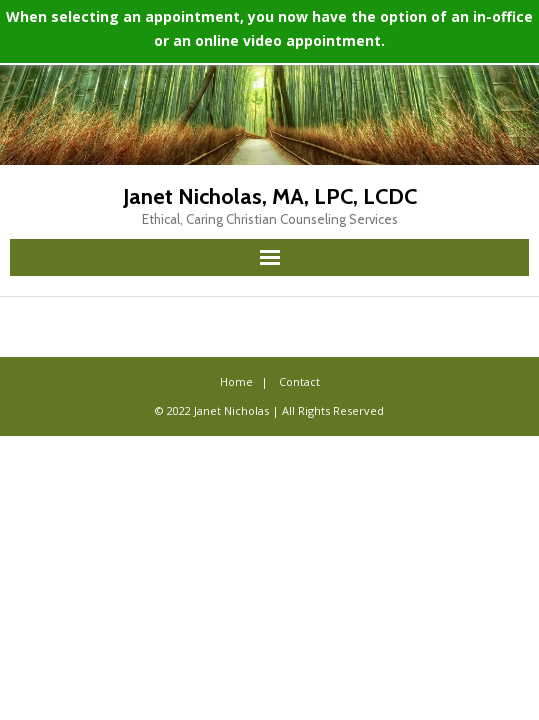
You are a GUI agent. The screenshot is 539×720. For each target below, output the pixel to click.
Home (236, 381)
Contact (299, 381)
